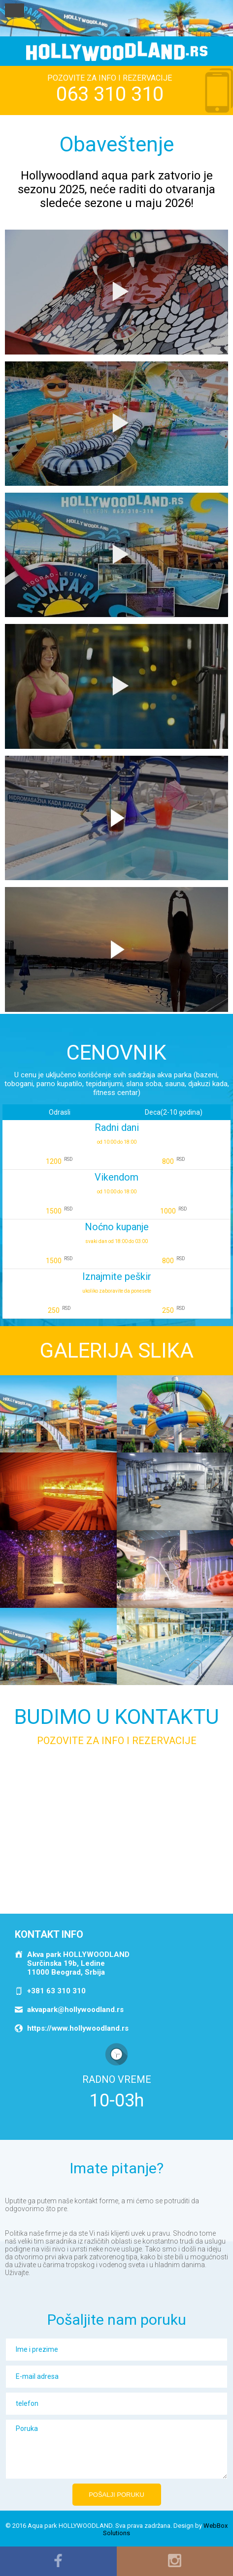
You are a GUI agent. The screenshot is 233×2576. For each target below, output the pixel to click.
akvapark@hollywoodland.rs (75, 2009)
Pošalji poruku (116, 2494)
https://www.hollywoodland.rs (78, 2028)
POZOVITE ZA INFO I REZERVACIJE (109, 89)
